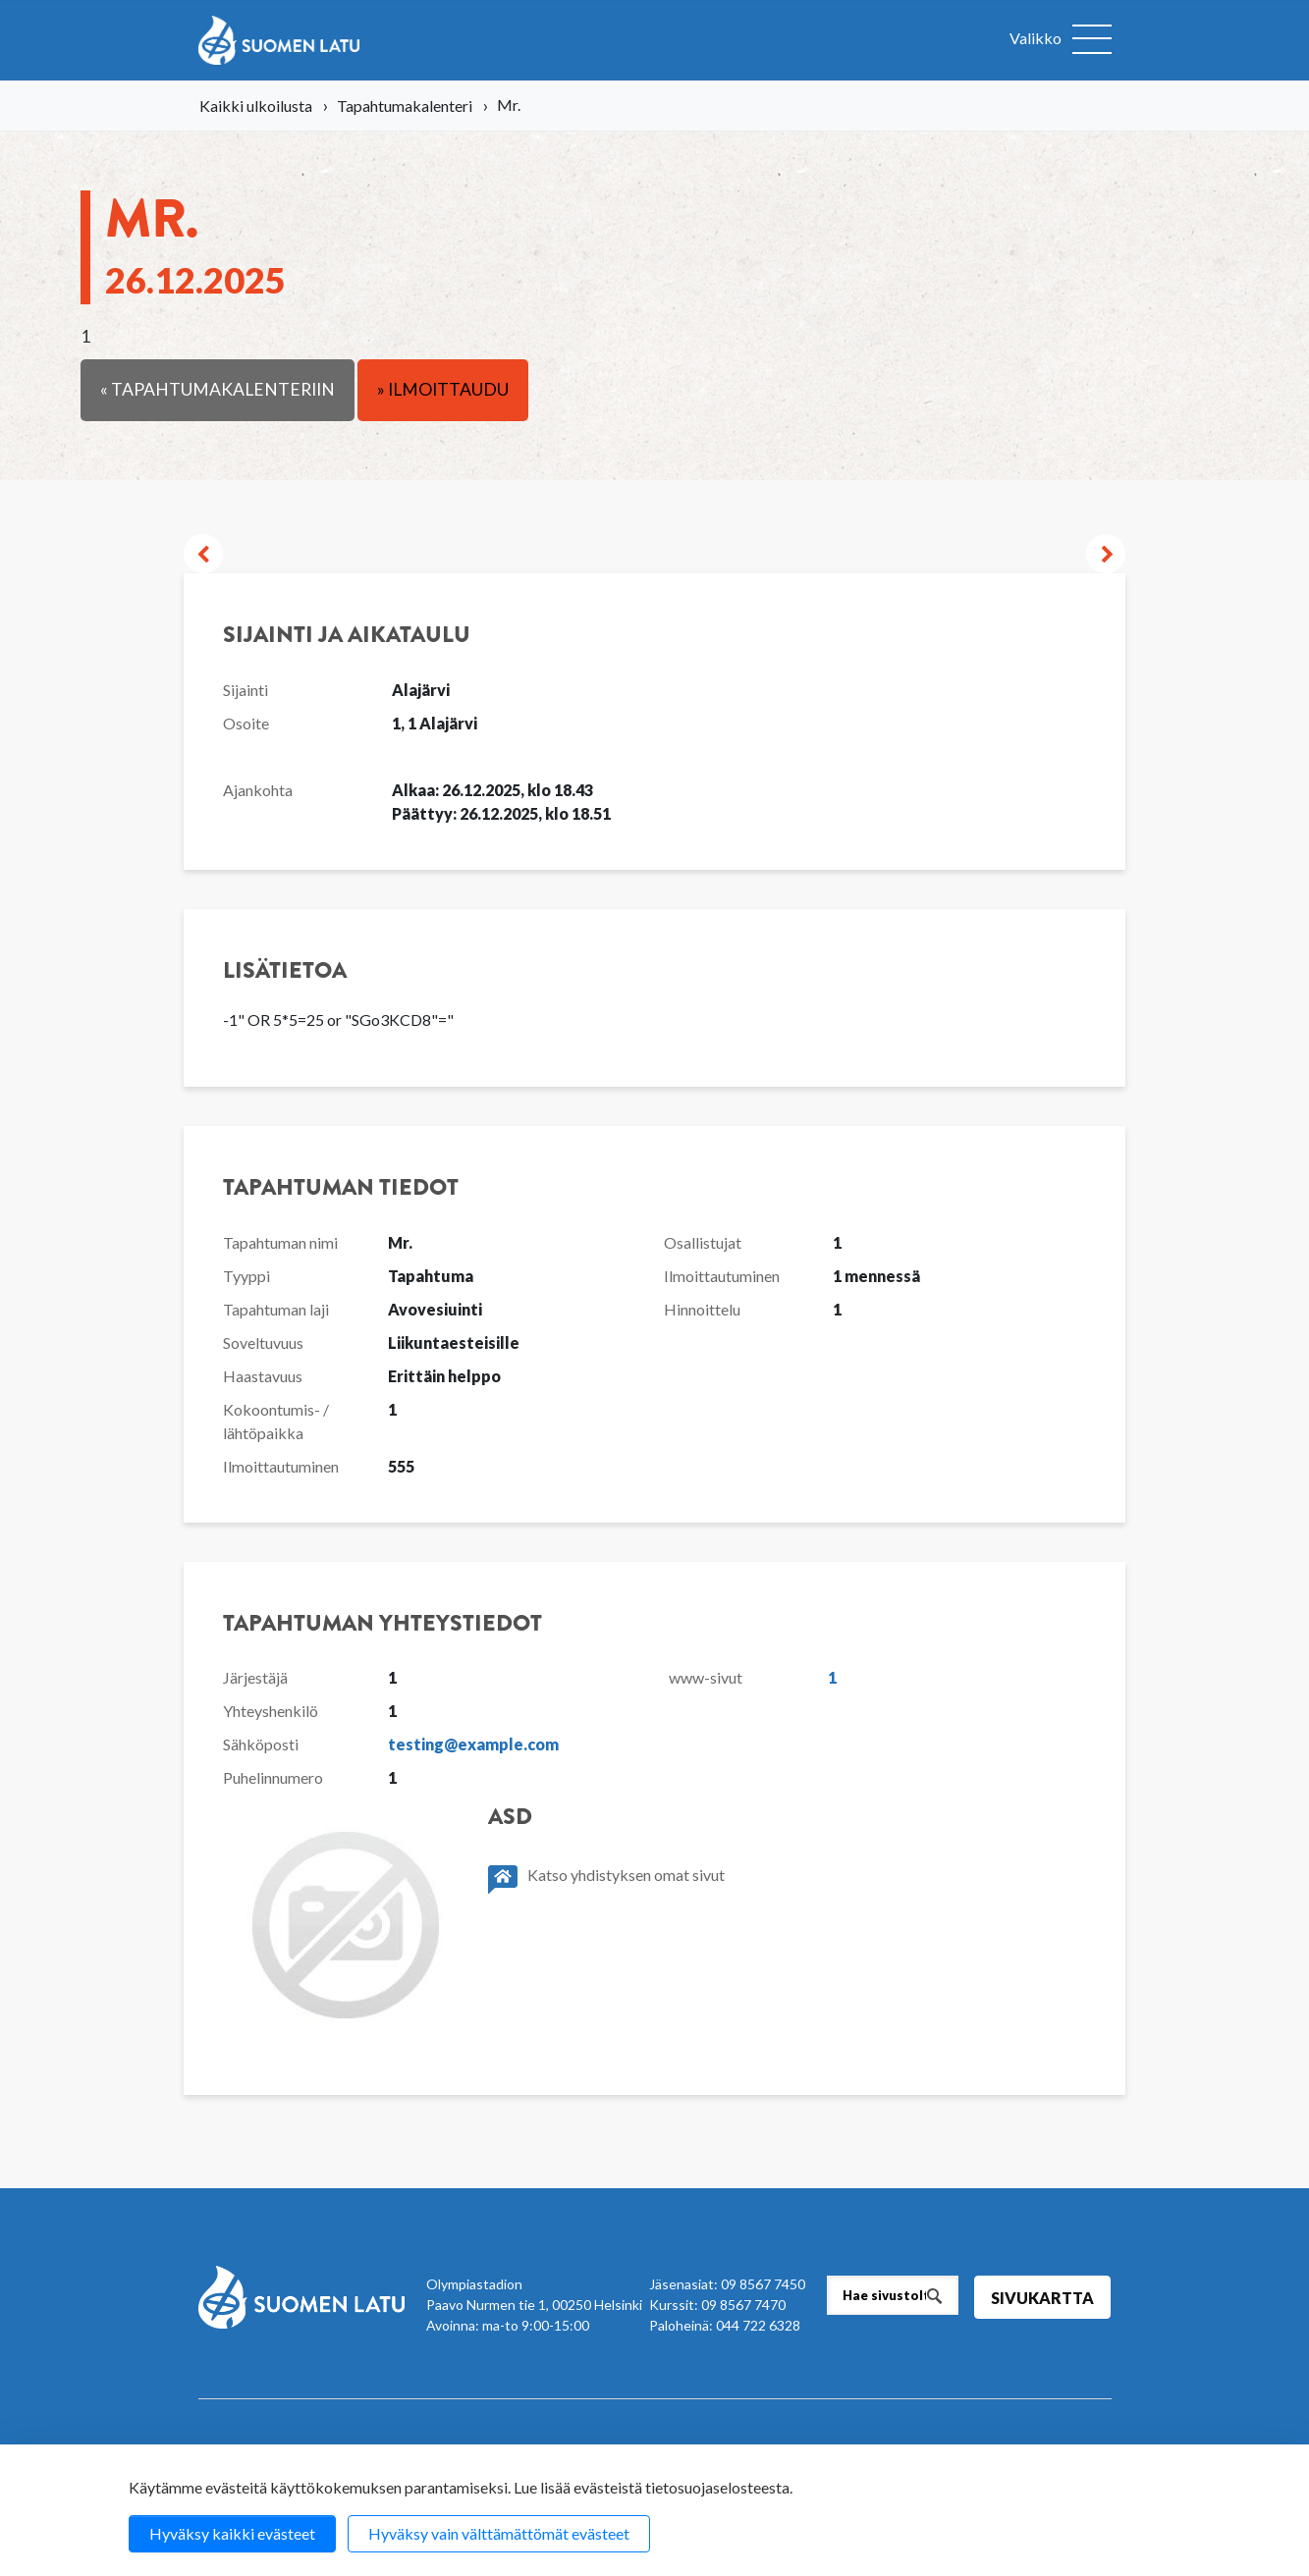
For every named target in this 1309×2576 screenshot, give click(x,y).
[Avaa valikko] (1060, 40)
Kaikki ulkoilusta (255, 105)
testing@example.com (473, 1744)
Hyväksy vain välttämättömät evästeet (498, 2533)
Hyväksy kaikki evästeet (232, 2533)
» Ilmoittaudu (443, 389)
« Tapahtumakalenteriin (217, 389)
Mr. (195, 240)
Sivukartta (1042, 2297)
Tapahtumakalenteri (404, 105)
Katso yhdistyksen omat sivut (606, 1879)
